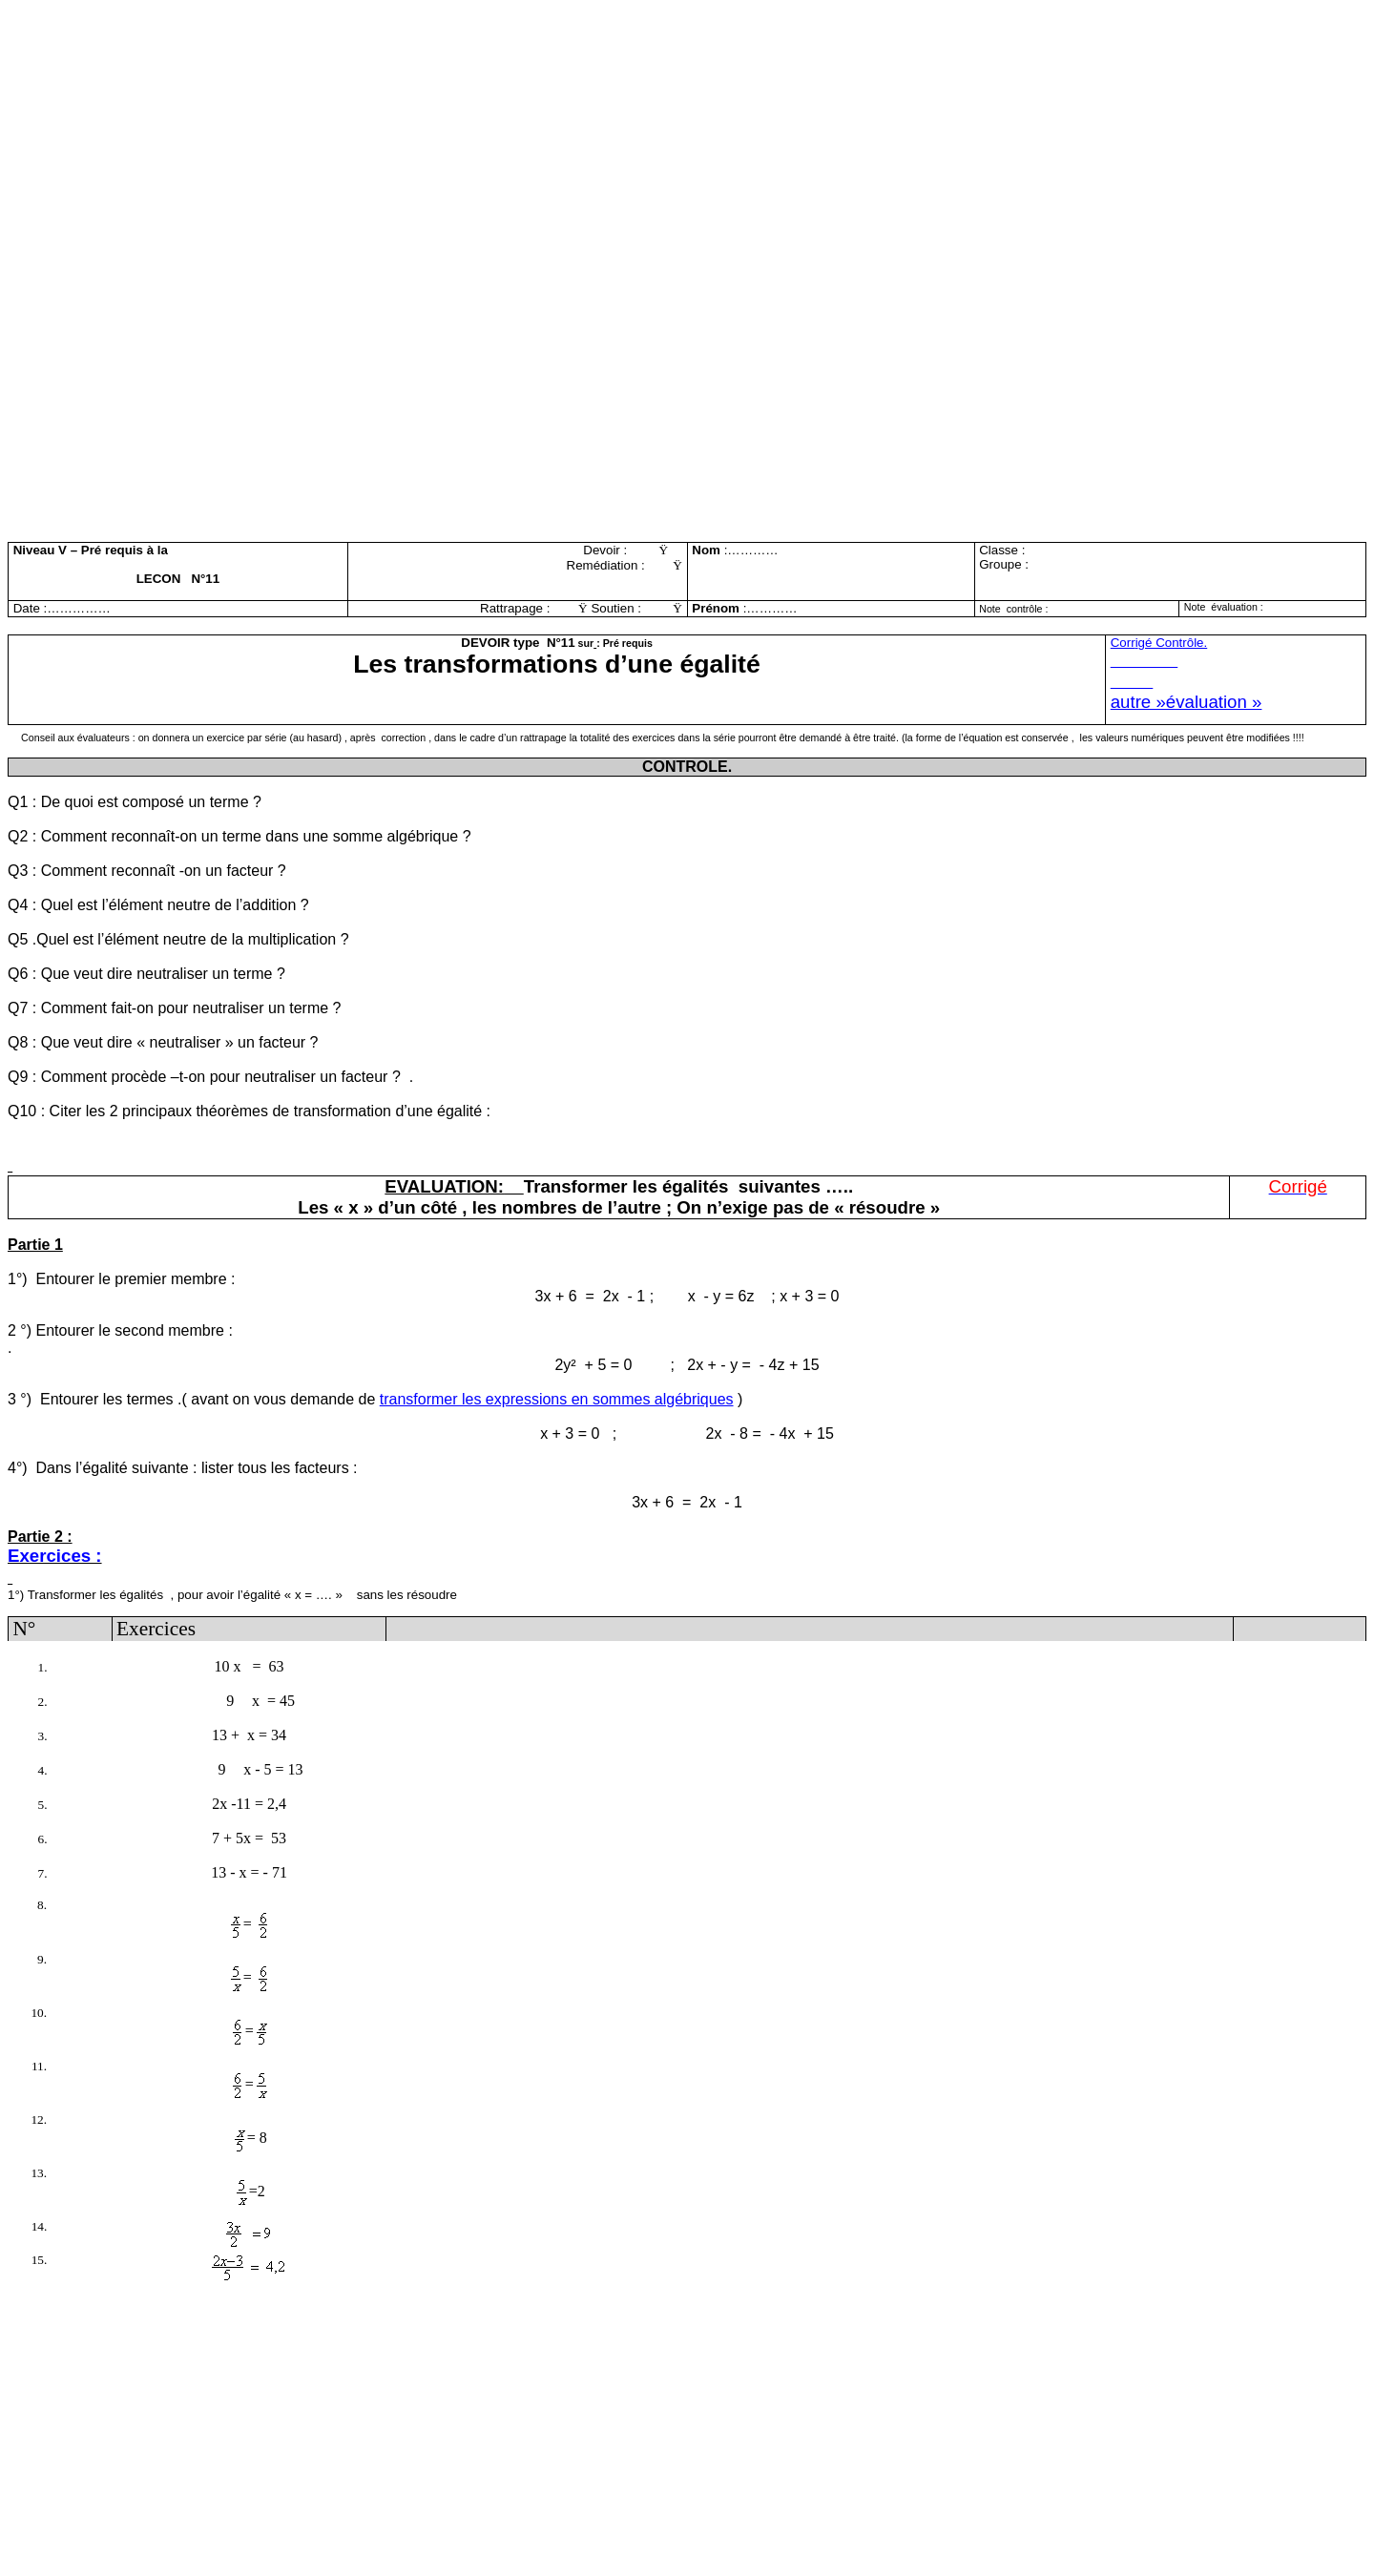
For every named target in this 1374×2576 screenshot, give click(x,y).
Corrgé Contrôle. (1159, 642)
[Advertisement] (580, 141)
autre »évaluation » (1186, 702)
